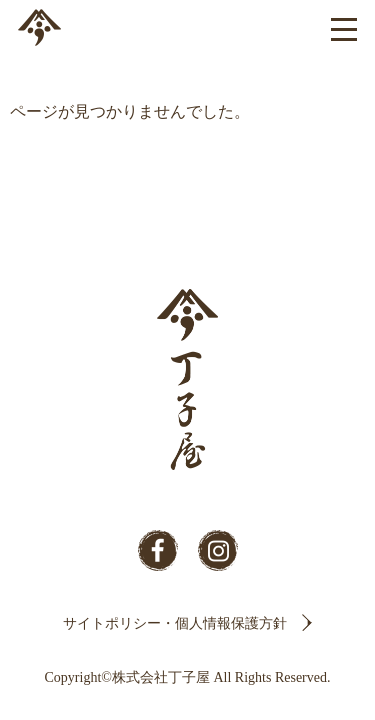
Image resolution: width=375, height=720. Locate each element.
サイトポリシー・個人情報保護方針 (175, 623)
